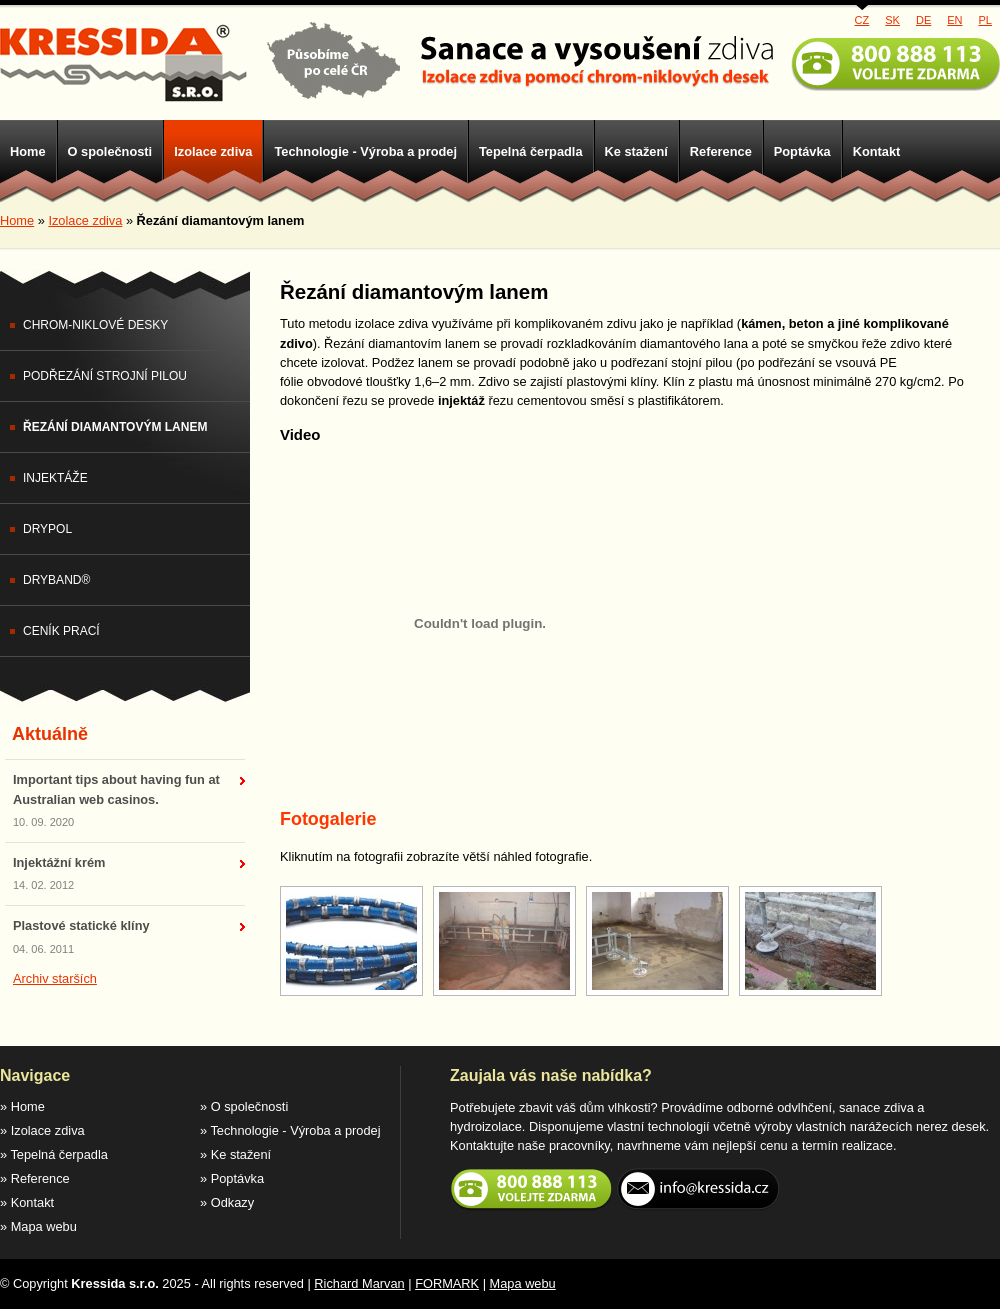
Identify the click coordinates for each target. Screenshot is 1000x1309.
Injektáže (55, 478)
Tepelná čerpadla (531, 151)
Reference (721, 151)
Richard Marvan (359, 1283)
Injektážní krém (59, 862)
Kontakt (877, 151)
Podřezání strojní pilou (105, 376)
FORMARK (447, 1283)
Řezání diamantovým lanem (115, 427)
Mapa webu (44, 1226)
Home (28, 151)
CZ (862, 20)
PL (985, 20)
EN (954, 20)
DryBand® (56, 580)
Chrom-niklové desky (95, 325)
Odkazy (232, 1202)
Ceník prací (61, 631)
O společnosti (110, 151)
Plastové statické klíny (81, 925)
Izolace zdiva (213, 151)
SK (892, 20)
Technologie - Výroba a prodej (365, 151)
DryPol (47, 529)
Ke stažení (636, 151)
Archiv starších (55, 978)
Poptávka (802, 151)
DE (923, 20)
